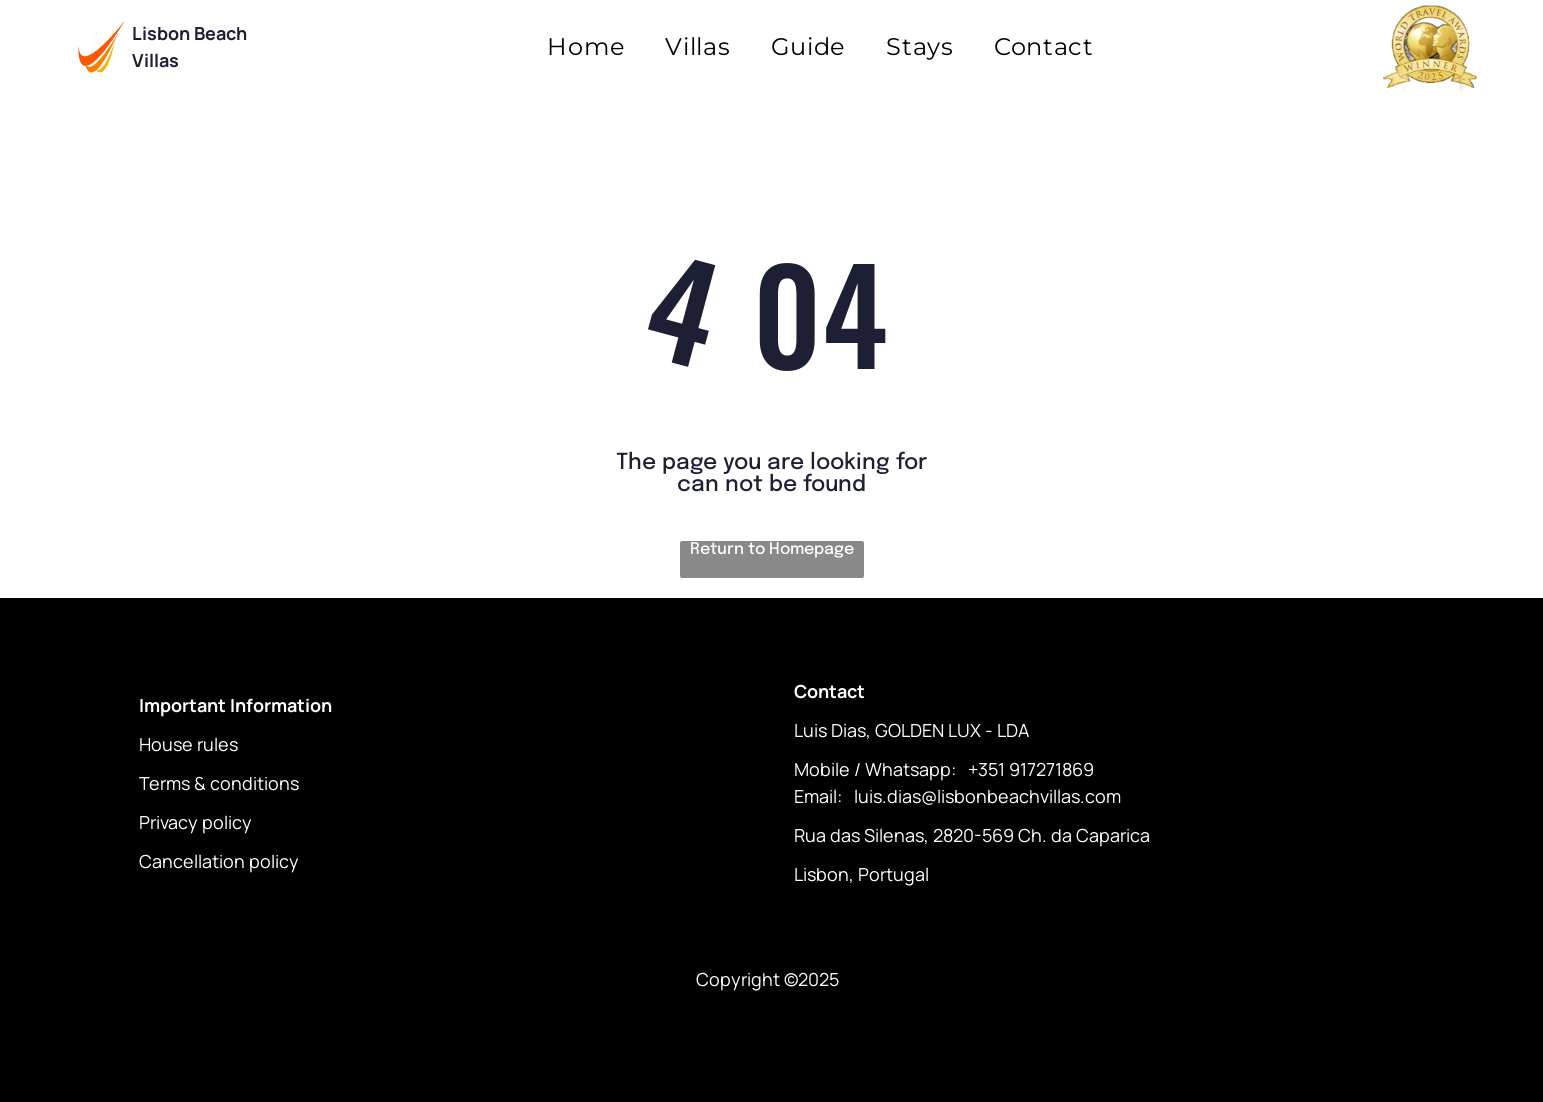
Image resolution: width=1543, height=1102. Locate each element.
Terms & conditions (219, 783)
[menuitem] (586, 47)
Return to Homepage (772, 549)
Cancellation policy (219, 861)
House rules (188, 744)
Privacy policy (195, 822)
